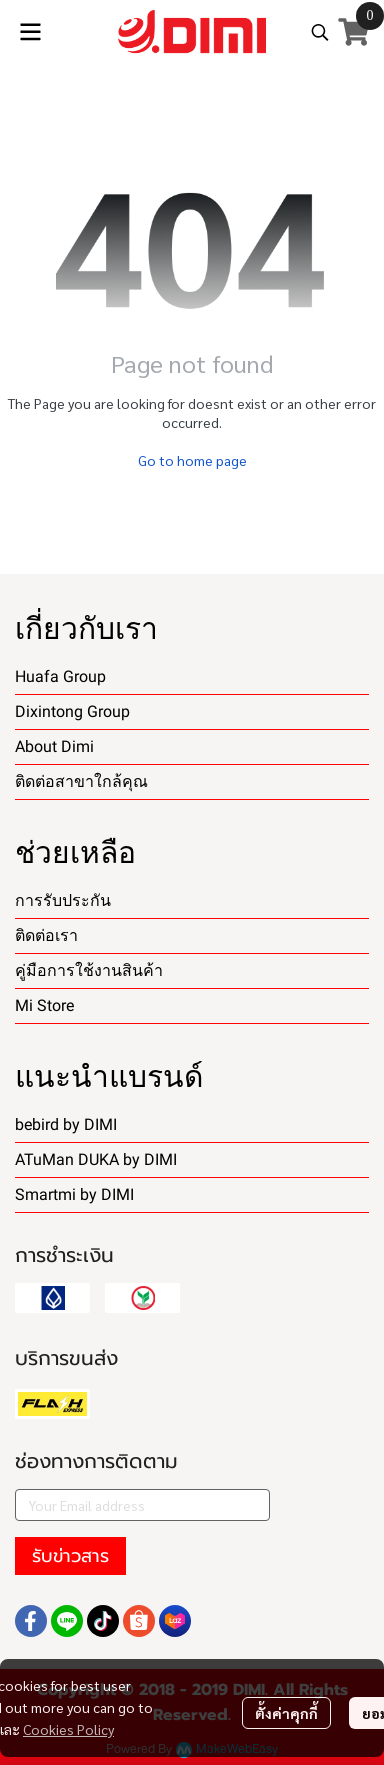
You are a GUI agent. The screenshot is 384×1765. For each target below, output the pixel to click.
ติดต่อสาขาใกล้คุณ (81, 781)
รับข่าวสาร (70, 1556)
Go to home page (192, 460)
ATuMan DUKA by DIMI (96, 1159)
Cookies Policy (68, 1729)
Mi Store (44, 1005)
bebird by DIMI (66, 1124)
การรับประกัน (63, 900)
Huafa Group (60, 676)
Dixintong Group (72, 711)
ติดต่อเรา (46, 935)
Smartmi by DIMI (74, 1194)
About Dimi (54, 746)
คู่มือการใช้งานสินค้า (89, 970)
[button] (320, 32)
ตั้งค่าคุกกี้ (286, 1713)
